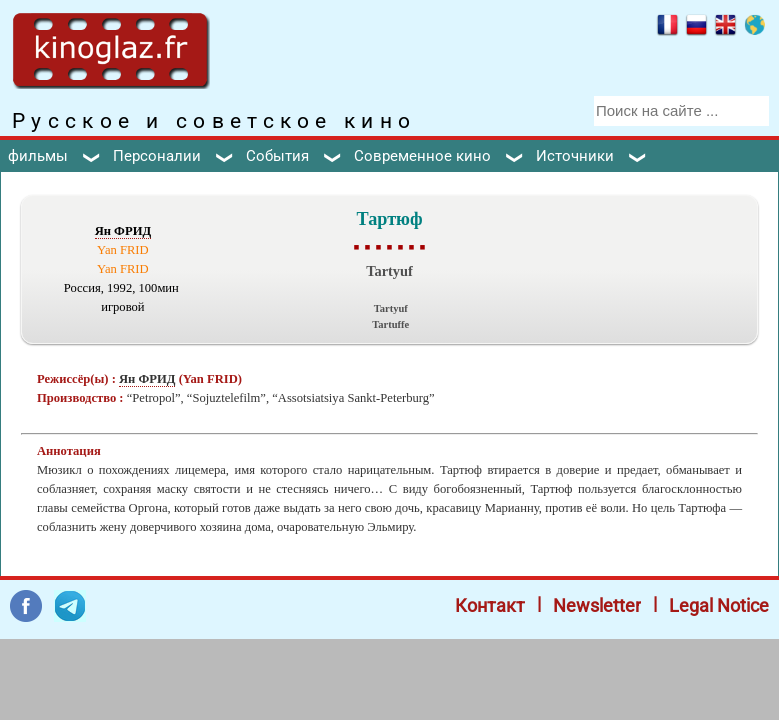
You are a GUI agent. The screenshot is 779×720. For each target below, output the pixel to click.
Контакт (490, 605)
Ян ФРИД (123, 231)
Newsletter (597, 605)
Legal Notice (719, 605)
